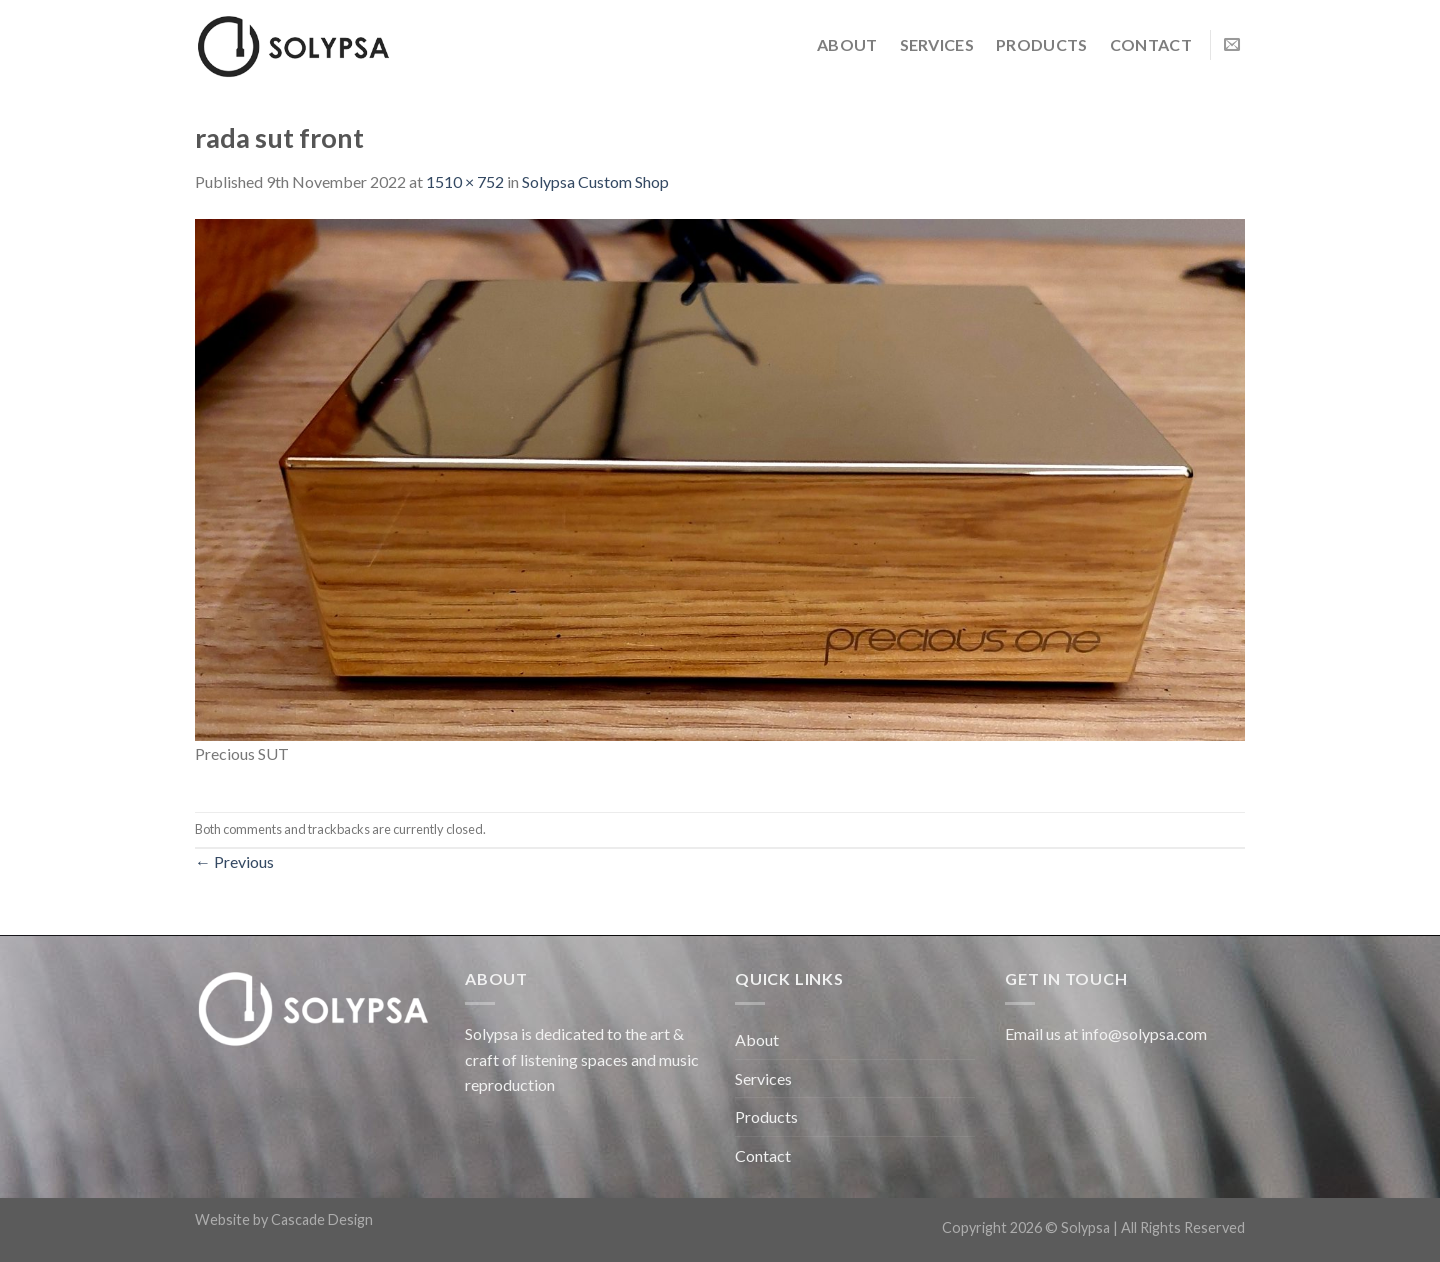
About (847, 44)
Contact (1151, 44)
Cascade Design (322, 1219)
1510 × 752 (465, 181)
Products (1042, 44)
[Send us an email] (1232, 45)
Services (937, 44)
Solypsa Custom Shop (595, 181)
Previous (234, 861)
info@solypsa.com (1144, 1033)
